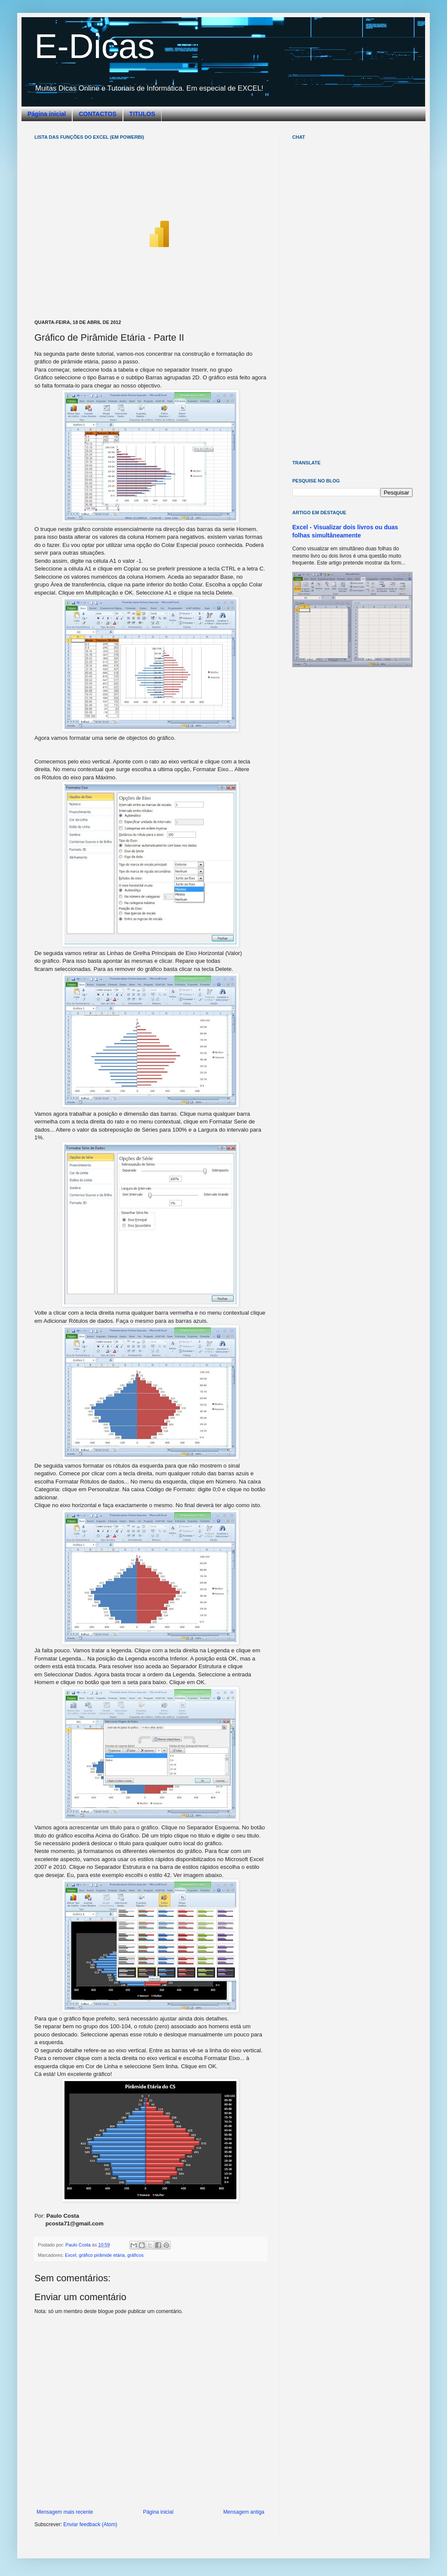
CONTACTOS (97, 113)
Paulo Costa (78, 2244)
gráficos (135, 2255)
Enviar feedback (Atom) (90, 2524)
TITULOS (142, 113)
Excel (70, 2255)
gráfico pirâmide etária (102, 2255)
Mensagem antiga (244, 2512)
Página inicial (47, 113)
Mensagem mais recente (65, 2512)
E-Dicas (94, 46)
